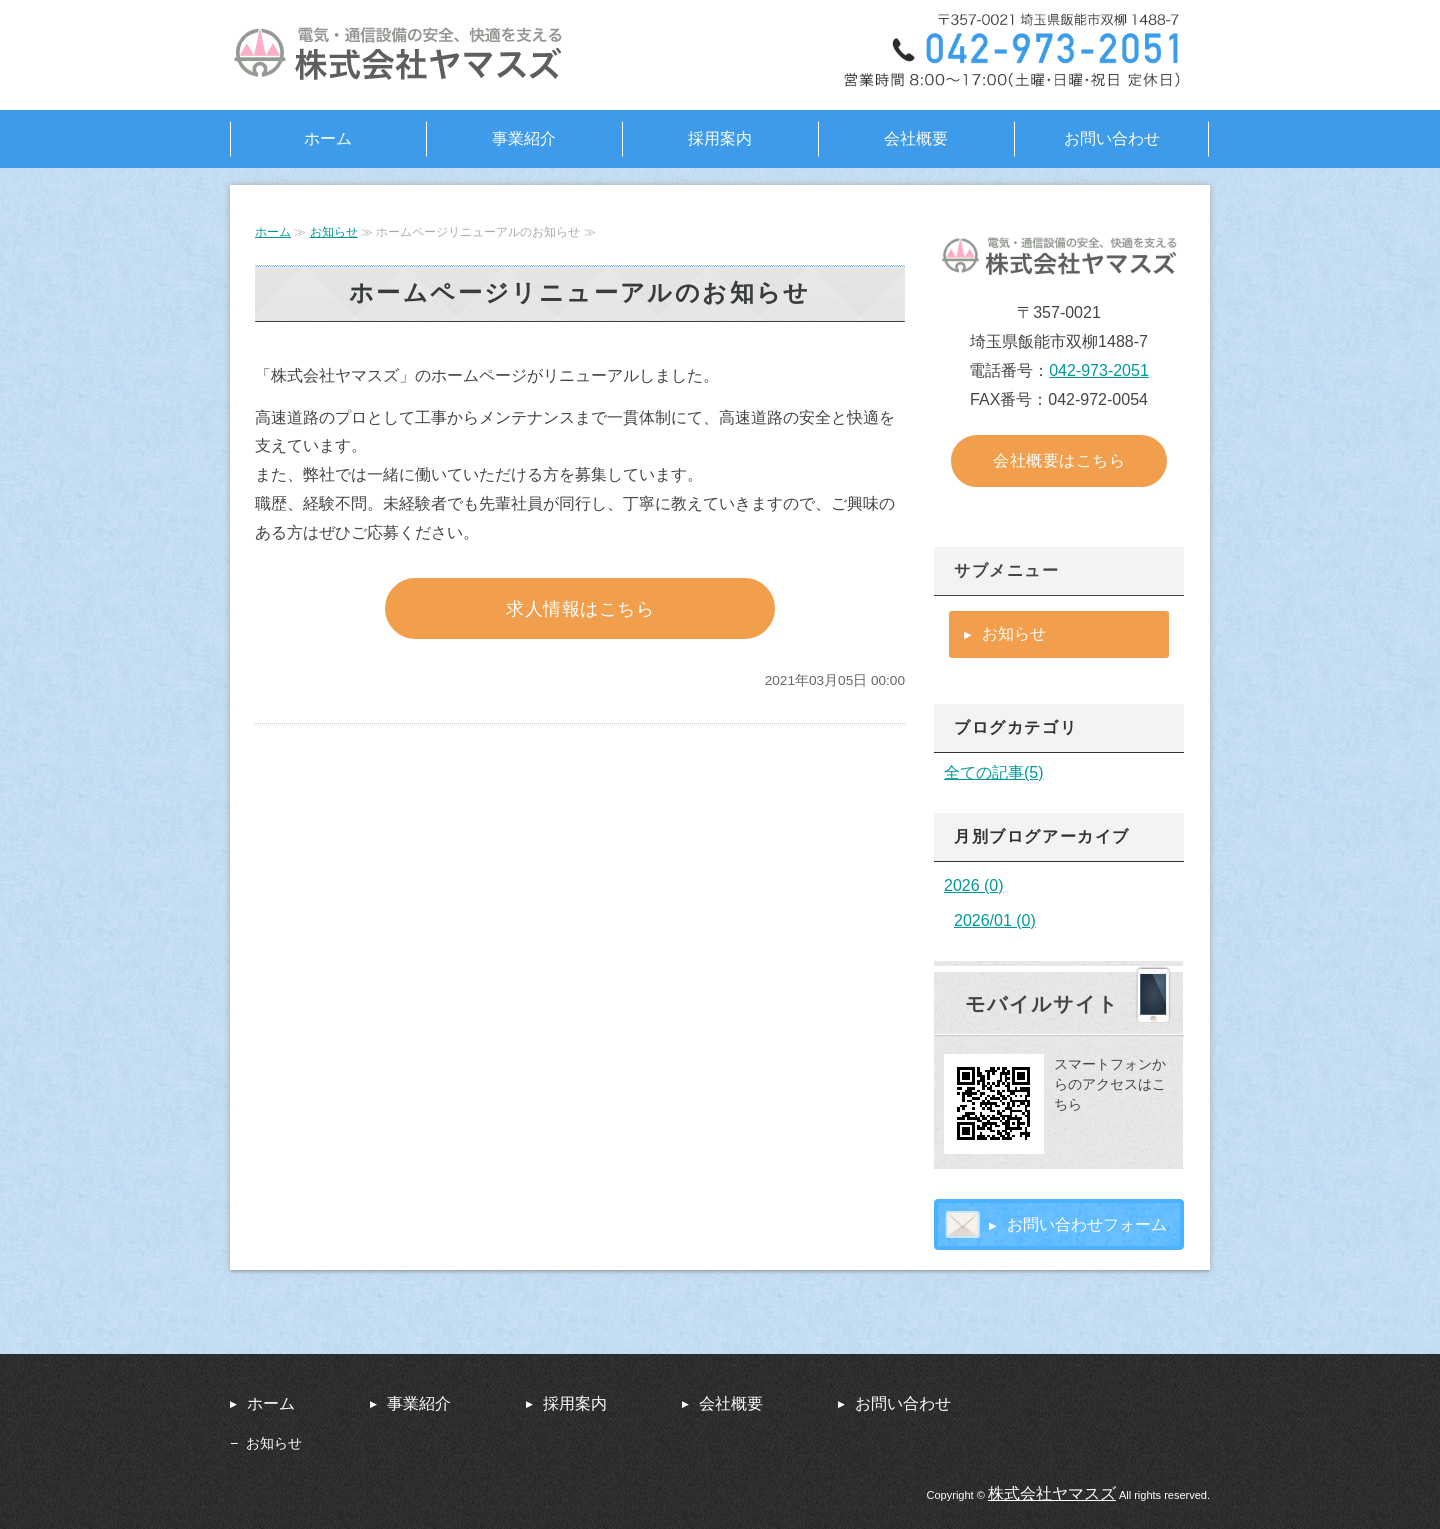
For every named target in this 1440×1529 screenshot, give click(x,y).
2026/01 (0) (995, 920)
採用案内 (720, 138)
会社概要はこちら (1059, 460)
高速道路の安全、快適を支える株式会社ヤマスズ (405, 55)
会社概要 (916, 138)
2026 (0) (974, 885)
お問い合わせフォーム (1087, 1224)
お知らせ (334, 232)
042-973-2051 (1099, 370)
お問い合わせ (1112, 138)
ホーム (328, 138)
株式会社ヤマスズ (1052, 1493)
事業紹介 (524, 138)
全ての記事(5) (994, 772)
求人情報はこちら (580, 608)
